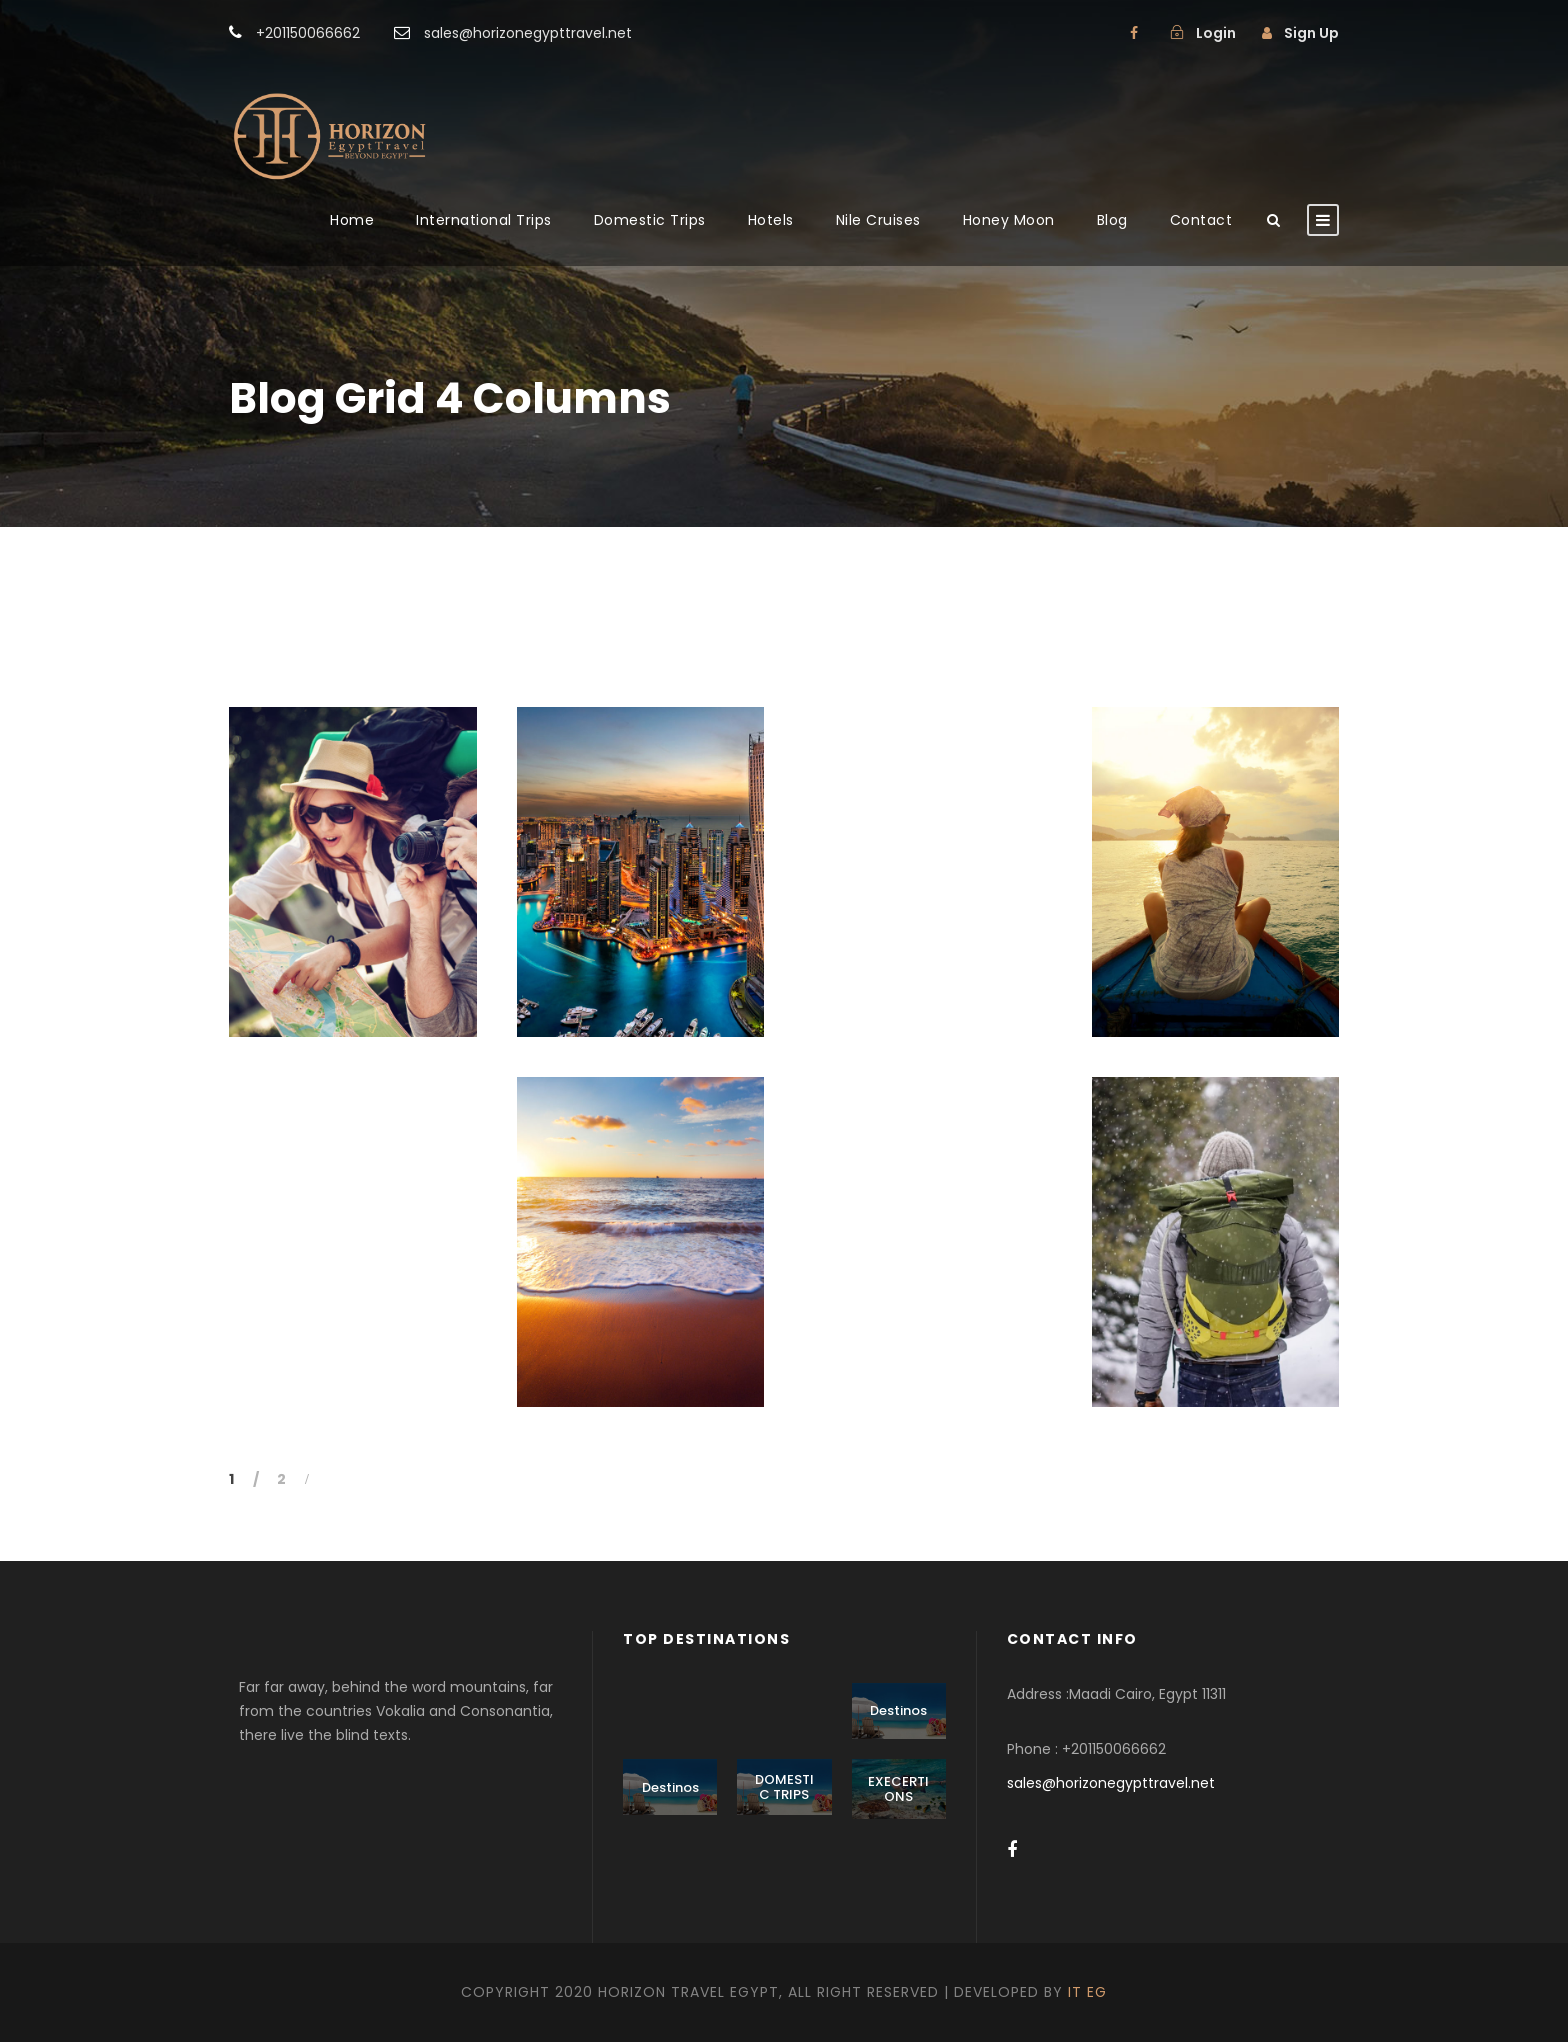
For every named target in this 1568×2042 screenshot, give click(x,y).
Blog (1112, 220)
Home (352, 220)
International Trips (484, 220)
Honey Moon (1009, 220)
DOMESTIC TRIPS (784, 1787)
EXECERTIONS (898, 1789)
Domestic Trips (650, 220)
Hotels (771, 220)
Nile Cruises (878, 220)
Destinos (898, 1710)
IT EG (1087, 1992)
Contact (1201, 220)
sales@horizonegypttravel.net (1111, 1783)
